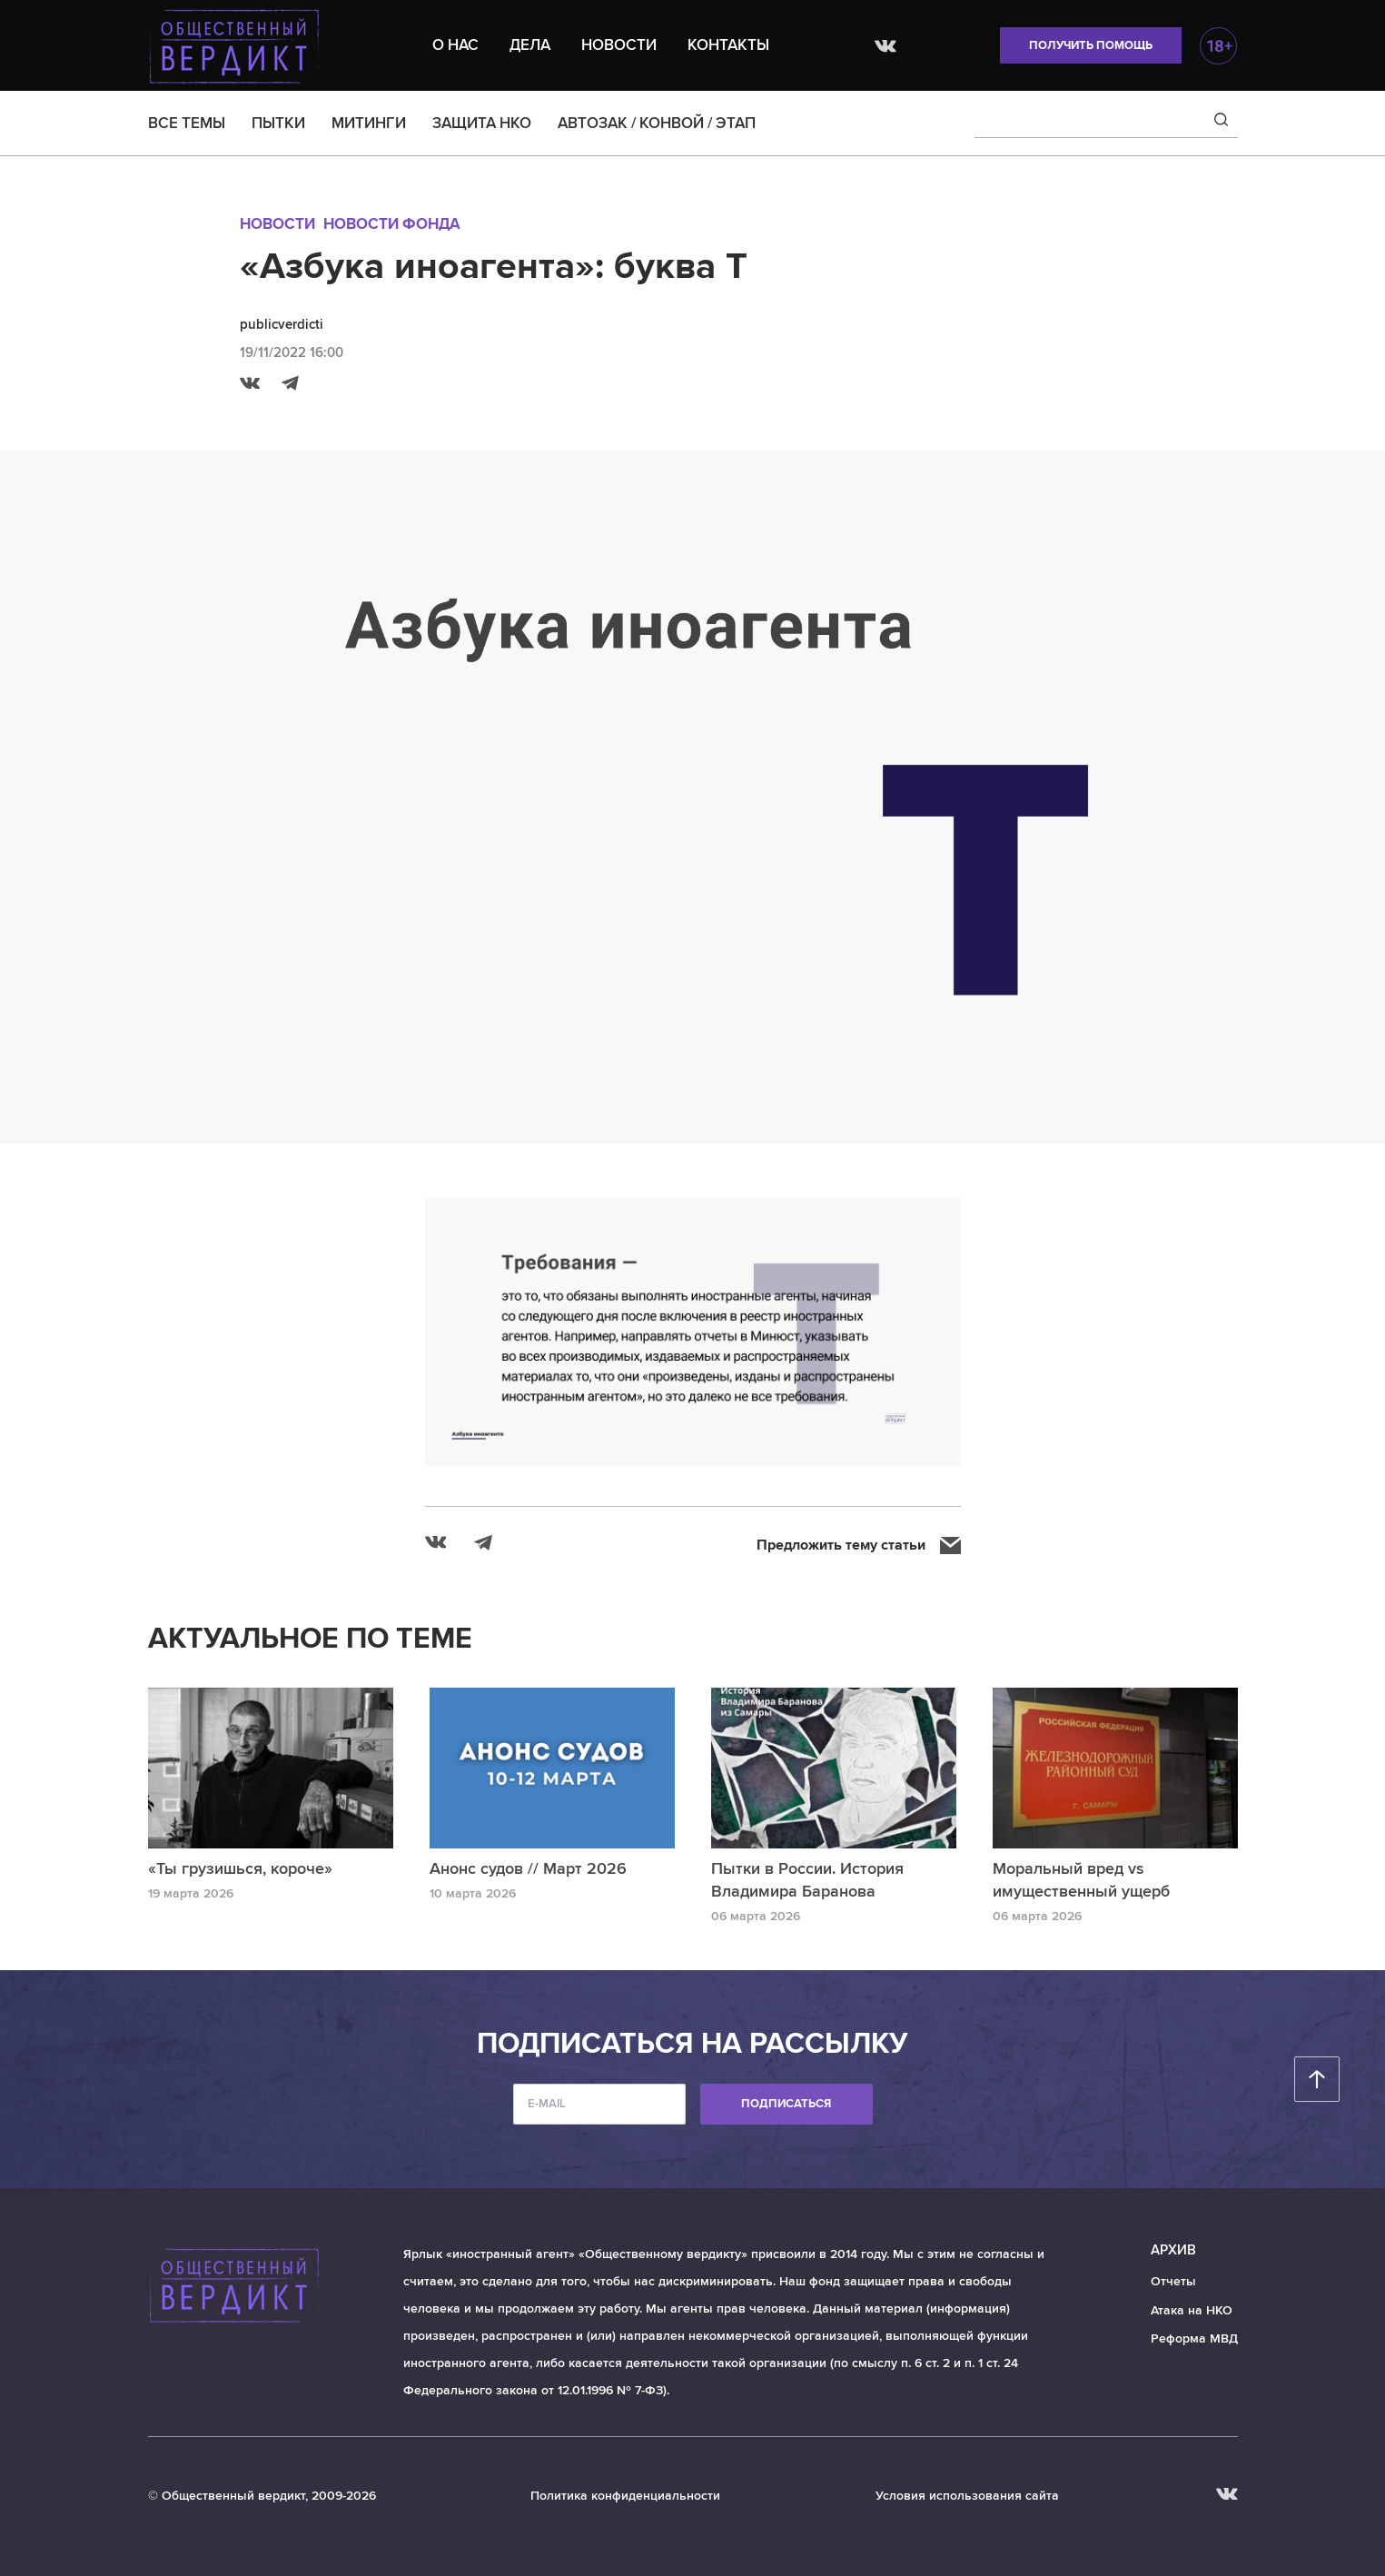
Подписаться (786, 2103)
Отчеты (1173, 2281)
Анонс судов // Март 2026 (528, 1868)
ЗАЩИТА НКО (481, 123)
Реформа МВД (1194, 2338)
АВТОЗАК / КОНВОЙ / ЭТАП (657, 123)
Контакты (728, 44)
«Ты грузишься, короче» (240, 1868)
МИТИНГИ (368, 123)
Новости (619, 44)
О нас (455, 44)
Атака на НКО (1191, 2310)
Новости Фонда (391, 223)
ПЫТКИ (278, 123)
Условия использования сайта (967, 2495)
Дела (529, 44)
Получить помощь (1091, 45)
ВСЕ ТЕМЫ (186, 123)
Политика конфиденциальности (625, 2495)
